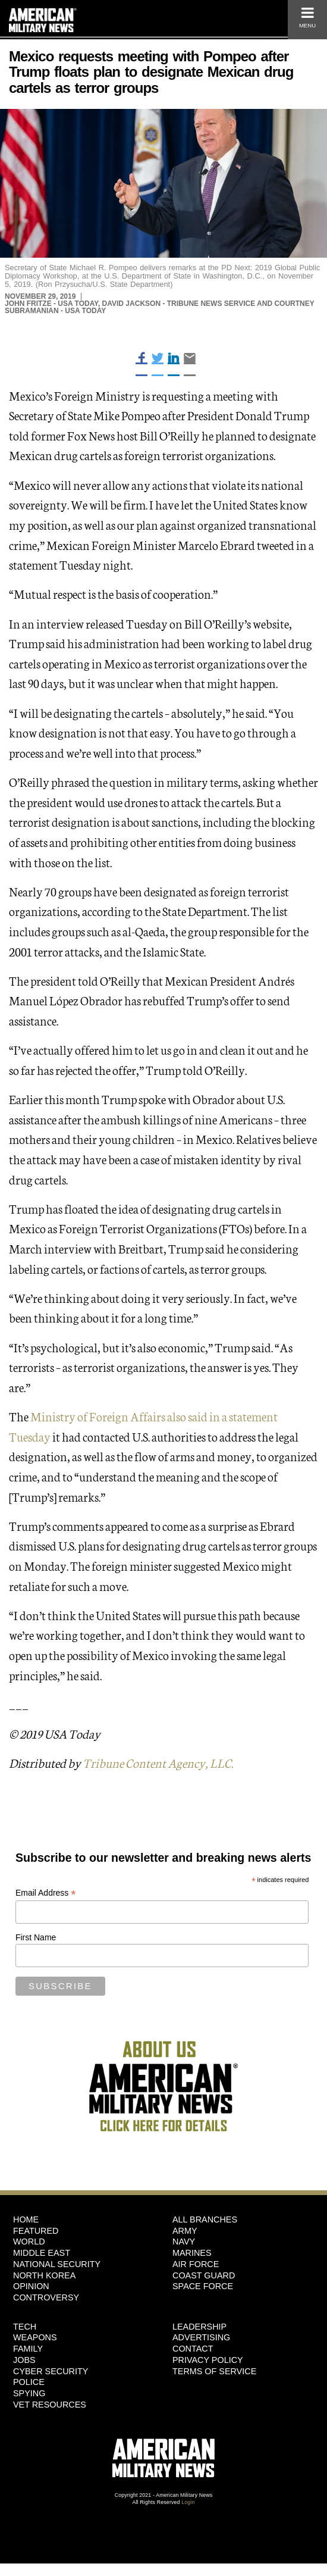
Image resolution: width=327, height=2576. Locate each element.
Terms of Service (214, 2371)
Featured (36, 2231)
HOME (26, 2219)
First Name (35, 1937)
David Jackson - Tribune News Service (179, 303)
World (29, 2241)
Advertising (201, 2337)
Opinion (31, 2286)
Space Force (202, 2286)
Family (28, 2348)
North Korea (44, 2275)
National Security (56, 2264)
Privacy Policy (207, 2360)
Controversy (46, 2297)
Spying (29, 2393)
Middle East (41, 2253)
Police (29, 2382)
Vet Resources (49, 2404)
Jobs (24, 2360)
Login (187, 2502)
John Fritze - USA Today (51, 303)
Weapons (35, 2337)
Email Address (45, 1893)
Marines (192, 2253)
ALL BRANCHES (204, 2219)
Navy (183, 2241)
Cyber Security (50, 2371)
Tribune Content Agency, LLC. (158, 1762)
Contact (192, 2348)
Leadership (199, 2326)
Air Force (195, 2264)
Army (184, 2231)
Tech (24, 2326)
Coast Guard (203, 2275)
